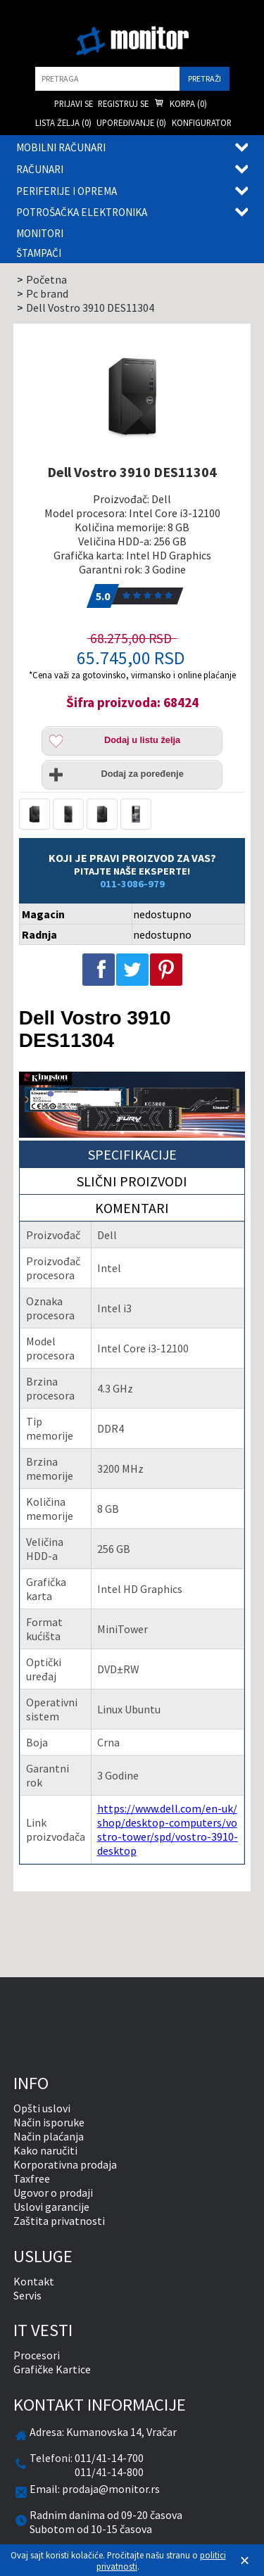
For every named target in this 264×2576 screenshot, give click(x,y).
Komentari (132, 1208)
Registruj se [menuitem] (123, 103)
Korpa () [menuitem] (180, 104)
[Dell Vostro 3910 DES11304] (132, 396)
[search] (107, 79)
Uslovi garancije (51, 2207)
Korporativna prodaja (65, 2164)
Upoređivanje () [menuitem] (131, 122)
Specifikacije (132, 1154)
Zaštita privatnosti (59, 2221)
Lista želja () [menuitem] (63, 122)
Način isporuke (48, 2122)
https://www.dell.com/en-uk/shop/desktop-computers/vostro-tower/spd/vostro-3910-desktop (167, 1829)
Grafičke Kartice (52, 2369)
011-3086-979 (132, 883)
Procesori (36, 2355)
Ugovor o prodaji (53, 2192)
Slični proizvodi (132, 1181)
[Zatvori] (245, 2560)
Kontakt (33, 2281)
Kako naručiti (45, 2150)
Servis (27, 2295)
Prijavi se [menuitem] (73, 103)
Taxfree (31, 2178)
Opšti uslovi (41, 2108)
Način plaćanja (48, 2136)
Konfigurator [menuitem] (202, 122)
